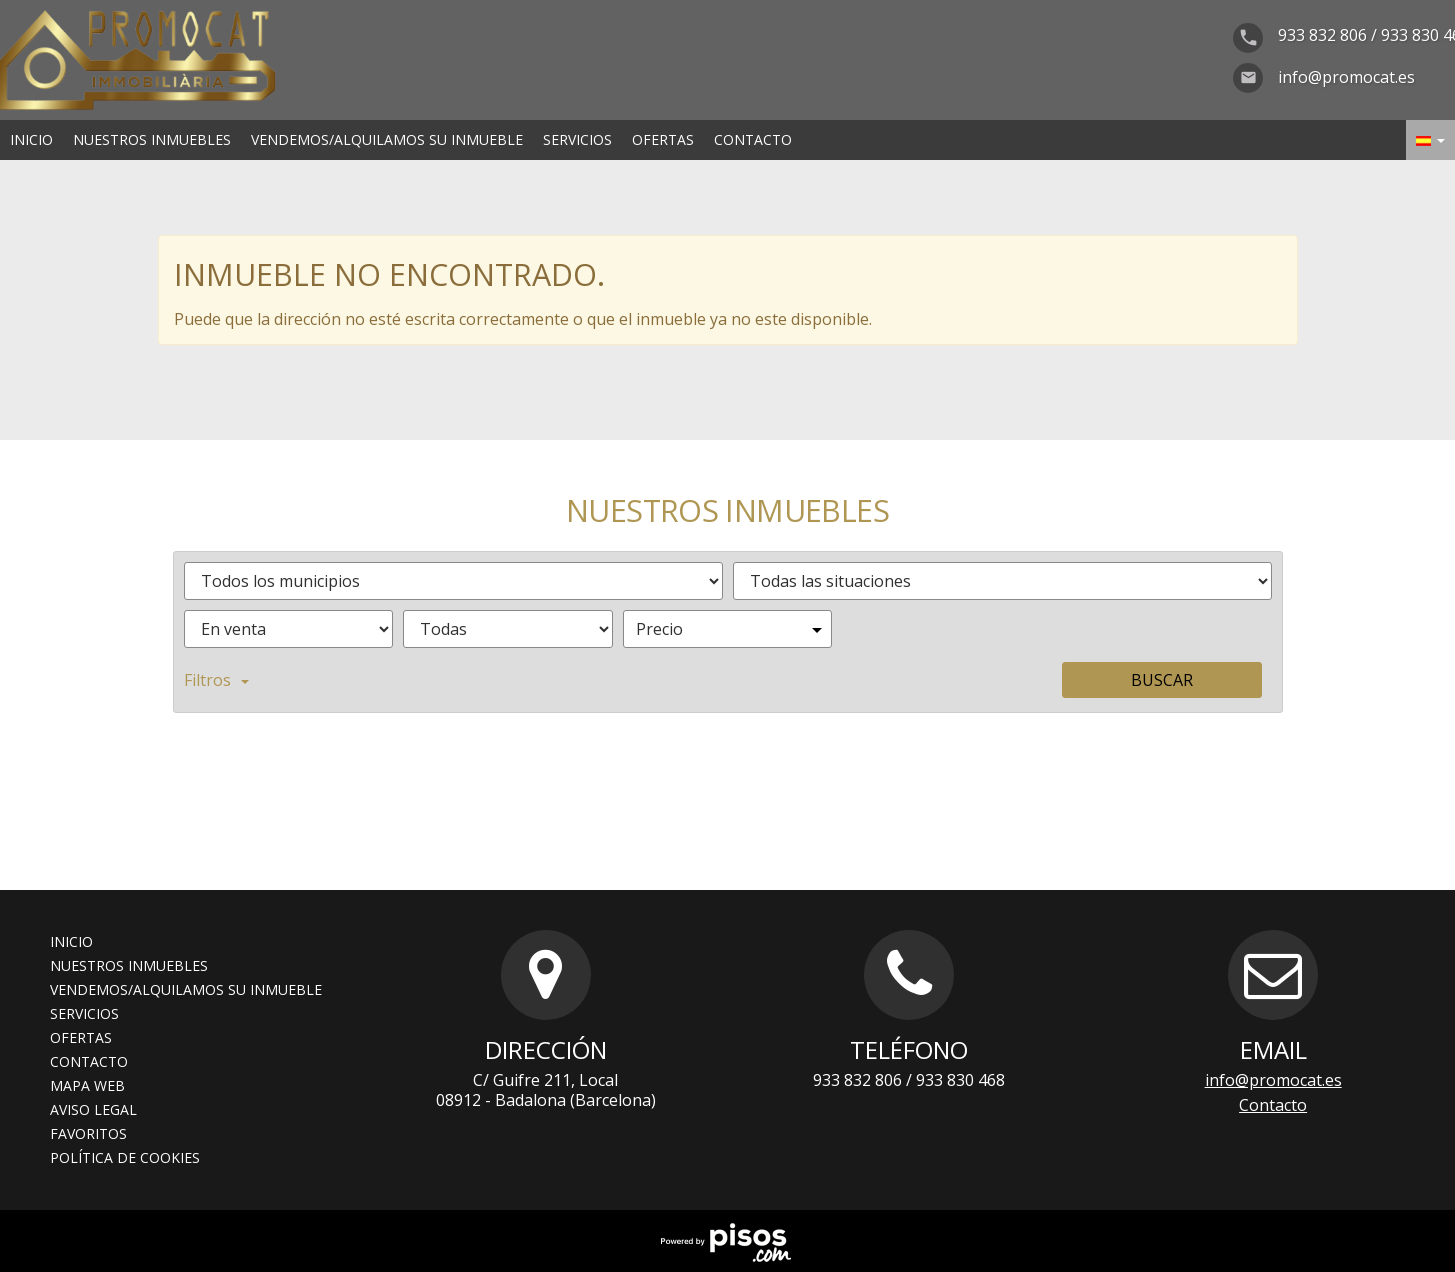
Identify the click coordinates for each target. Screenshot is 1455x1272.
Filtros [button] (216, 680)
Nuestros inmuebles (152, 139)
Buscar (1162, 680)
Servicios (577, 139)
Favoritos (88, 1133)
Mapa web (87, 1085)
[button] (1430, 140)
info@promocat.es (1273, 1080)
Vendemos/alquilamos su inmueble (387, 139)
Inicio (31, 139)
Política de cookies (125, 1157)
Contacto (753, 139)
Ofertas (663, 139)
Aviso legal (93, 1109)
